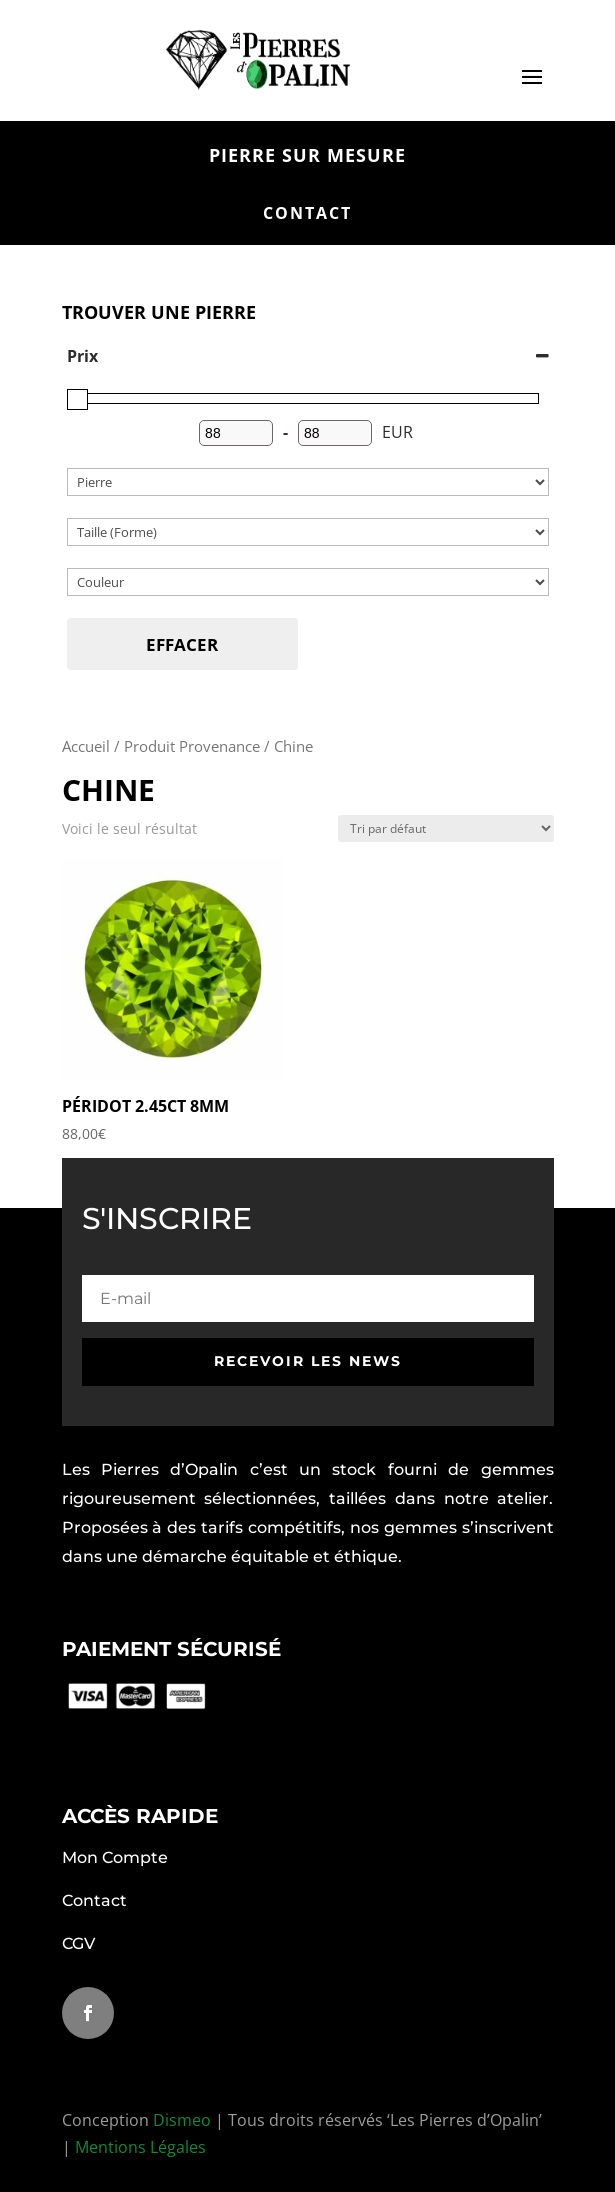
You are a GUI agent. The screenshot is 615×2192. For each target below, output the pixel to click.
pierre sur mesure (307, 155)
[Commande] (446, 828)
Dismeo (182, 2120)
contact (307, 213)
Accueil (86, 746)
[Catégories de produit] (308, 482)
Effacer (182, 644)
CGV (78, 1943)
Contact (94, 1900)
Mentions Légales (140, 2147)
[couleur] (308, 582)
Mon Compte (115, 1857)
